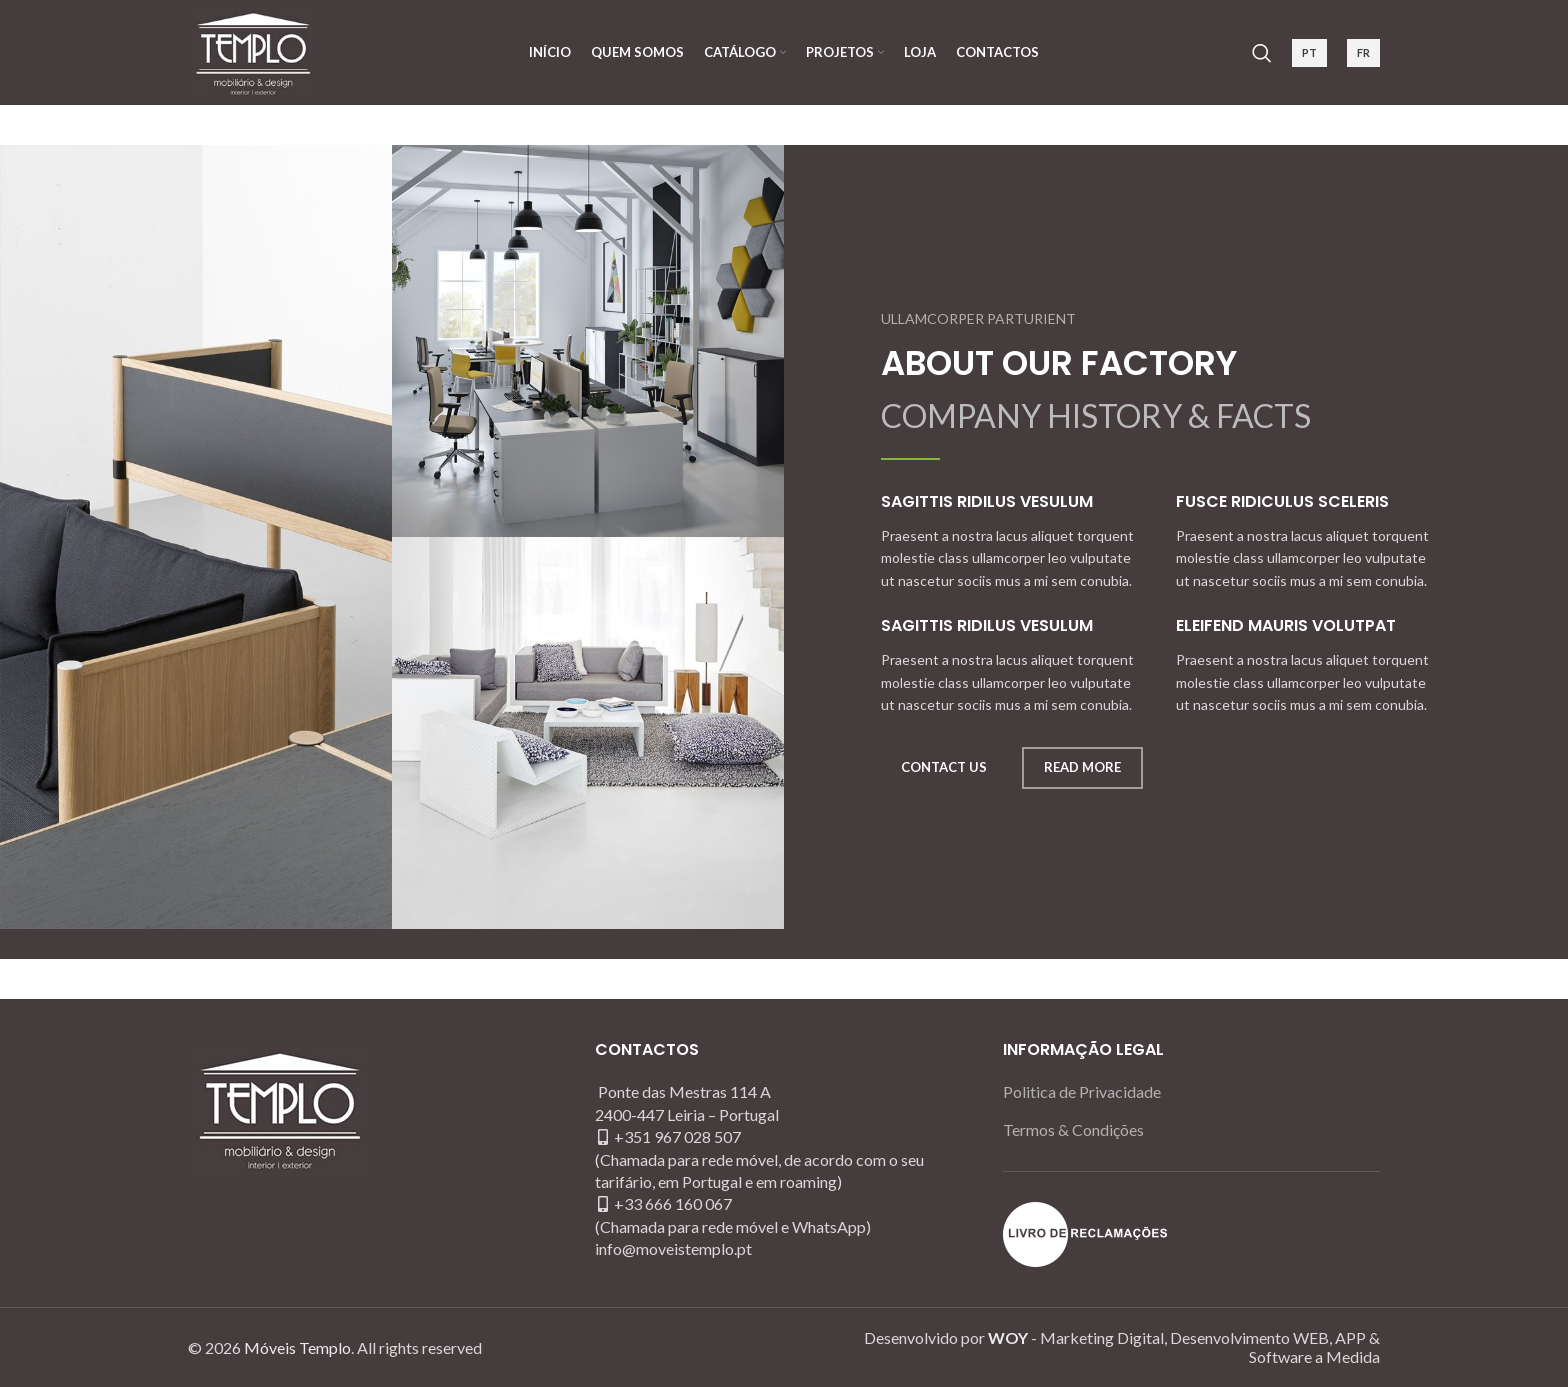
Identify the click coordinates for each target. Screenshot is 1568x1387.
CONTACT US (944, 767)
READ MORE (1082, 767)
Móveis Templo (297, 1347)
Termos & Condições (1073, 1129)
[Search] (1262, 53)
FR (1363, 52)
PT (1309, 52)
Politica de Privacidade (1082, 1091)
